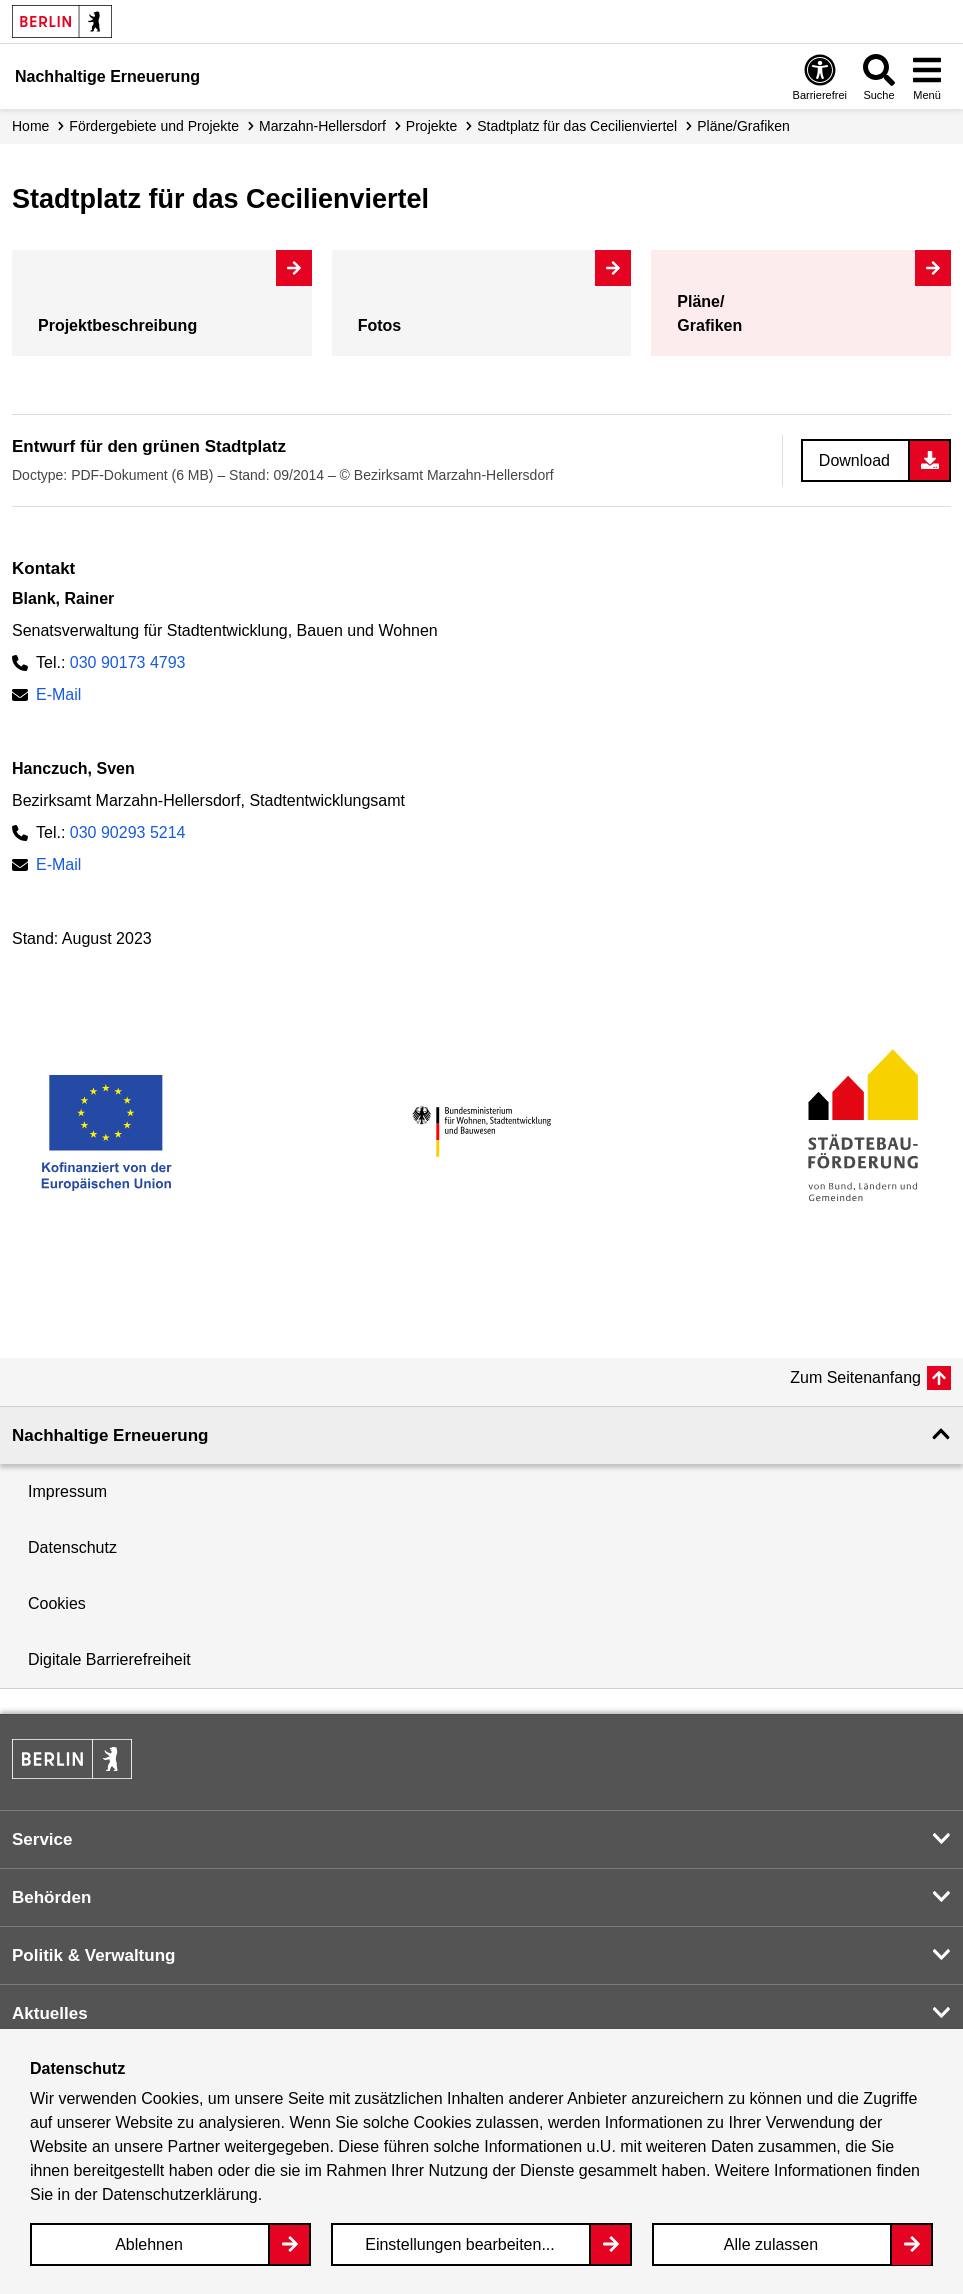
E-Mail (58, 694)
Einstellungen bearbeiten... (459, 2244)
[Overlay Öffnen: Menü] (927, 76)
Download (854, 460)
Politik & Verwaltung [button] (93, 1955)
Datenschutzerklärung (180, 2194)
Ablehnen (149, 2244)
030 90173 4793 (128, 662)
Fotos (380, 325)
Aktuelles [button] (50, 2013)
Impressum (67, 1491)
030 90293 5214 (128, 832)
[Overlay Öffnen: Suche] (879, 76)
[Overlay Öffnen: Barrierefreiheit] (820, 76)
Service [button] (42, 1839)
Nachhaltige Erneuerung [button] (110, 1435)
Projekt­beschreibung (117, 325)
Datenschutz (72, 1547)
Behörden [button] (51, 1897)
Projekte (431, 126)
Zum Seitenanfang (855, 1377)
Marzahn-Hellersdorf (322, 126)
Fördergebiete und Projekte (154, 126)
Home (30, 126)
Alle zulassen (771, 2244)
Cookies (57, 1603)
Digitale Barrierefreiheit (109, 1659)
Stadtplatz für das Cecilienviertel (577, 126)
